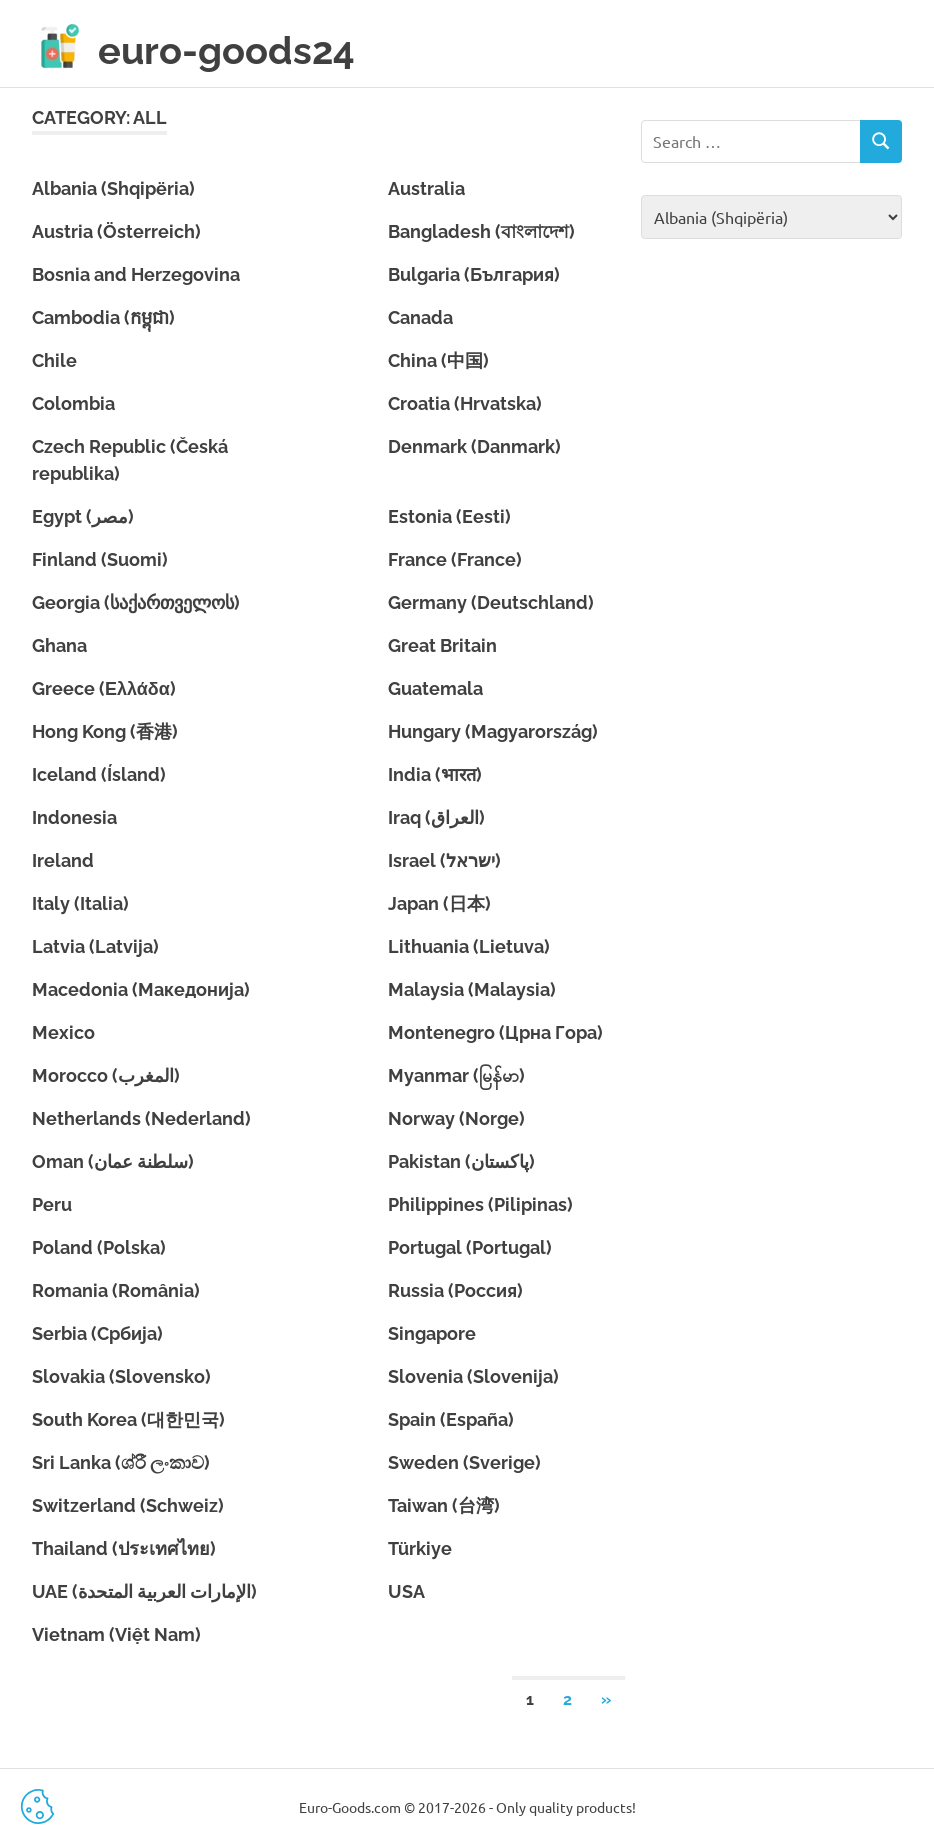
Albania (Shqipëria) (113, 188)
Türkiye (420, 1548)
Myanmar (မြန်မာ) (456, 1075)
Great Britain (442, 645)
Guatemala (435, 688)
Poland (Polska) (99, 1247)
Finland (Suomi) (100, 559)
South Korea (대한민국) (128, 1419)
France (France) (455, 559)
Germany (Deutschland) (491, 602)
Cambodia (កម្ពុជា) (103, 317)
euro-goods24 (226, 51)
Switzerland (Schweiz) (128, 1505)
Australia (426, 188)
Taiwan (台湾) (444, 1505)
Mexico (63, 1032)
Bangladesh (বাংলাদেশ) (481, 231)
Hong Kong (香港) (105, 731)
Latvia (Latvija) (95, 946)
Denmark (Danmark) (474, 446)
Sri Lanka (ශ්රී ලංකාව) (121, 1462)
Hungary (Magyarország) (493, 731)
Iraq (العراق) (436, 817)
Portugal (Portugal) (470, 1247)
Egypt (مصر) (83, 516)
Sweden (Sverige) (464, 1462)
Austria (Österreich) (116, 231)
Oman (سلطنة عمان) (113, 1161)
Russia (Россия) (455, 1290)
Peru (52, 1204)
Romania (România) (116, 1290)
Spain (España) (451, 1419)
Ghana (59, 645)
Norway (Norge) (456, 1118)
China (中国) (438, 360)
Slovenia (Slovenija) (473, 1376)
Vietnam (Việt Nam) (116, 1634)
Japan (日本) (439, 903)
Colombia (73, 403)
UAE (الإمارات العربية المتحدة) (144, 1591)
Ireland (63, 860)
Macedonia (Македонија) (141, 989)
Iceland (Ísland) (99, 774)
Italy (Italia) (80, 903)
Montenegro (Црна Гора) (495, 1032)
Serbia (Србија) (97, 1333)
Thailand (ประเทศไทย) (124, 1548)
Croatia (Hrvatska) (465, 403)
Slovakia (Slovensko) (121, 1376)
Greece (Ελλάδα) (104, 688)
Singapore (432, 1333)
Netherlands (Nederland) (141, 1118)
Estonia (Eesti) (449, 516)
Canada (420, 317)
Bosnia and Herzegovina (136, 274)
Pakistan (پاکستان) (461, 1161)
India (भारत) (435, 774)
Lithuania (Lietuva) (469, 946)
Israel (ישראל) (444, 860)
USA (406, 1591)
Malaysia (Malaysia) (472, 989)
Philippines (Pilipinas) (480, 1204)
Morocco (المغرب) (106, 1075)
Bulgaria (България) (474, 274)
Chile (54, 360)
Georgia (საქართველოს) (136, 602)
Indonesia (74, 817)
